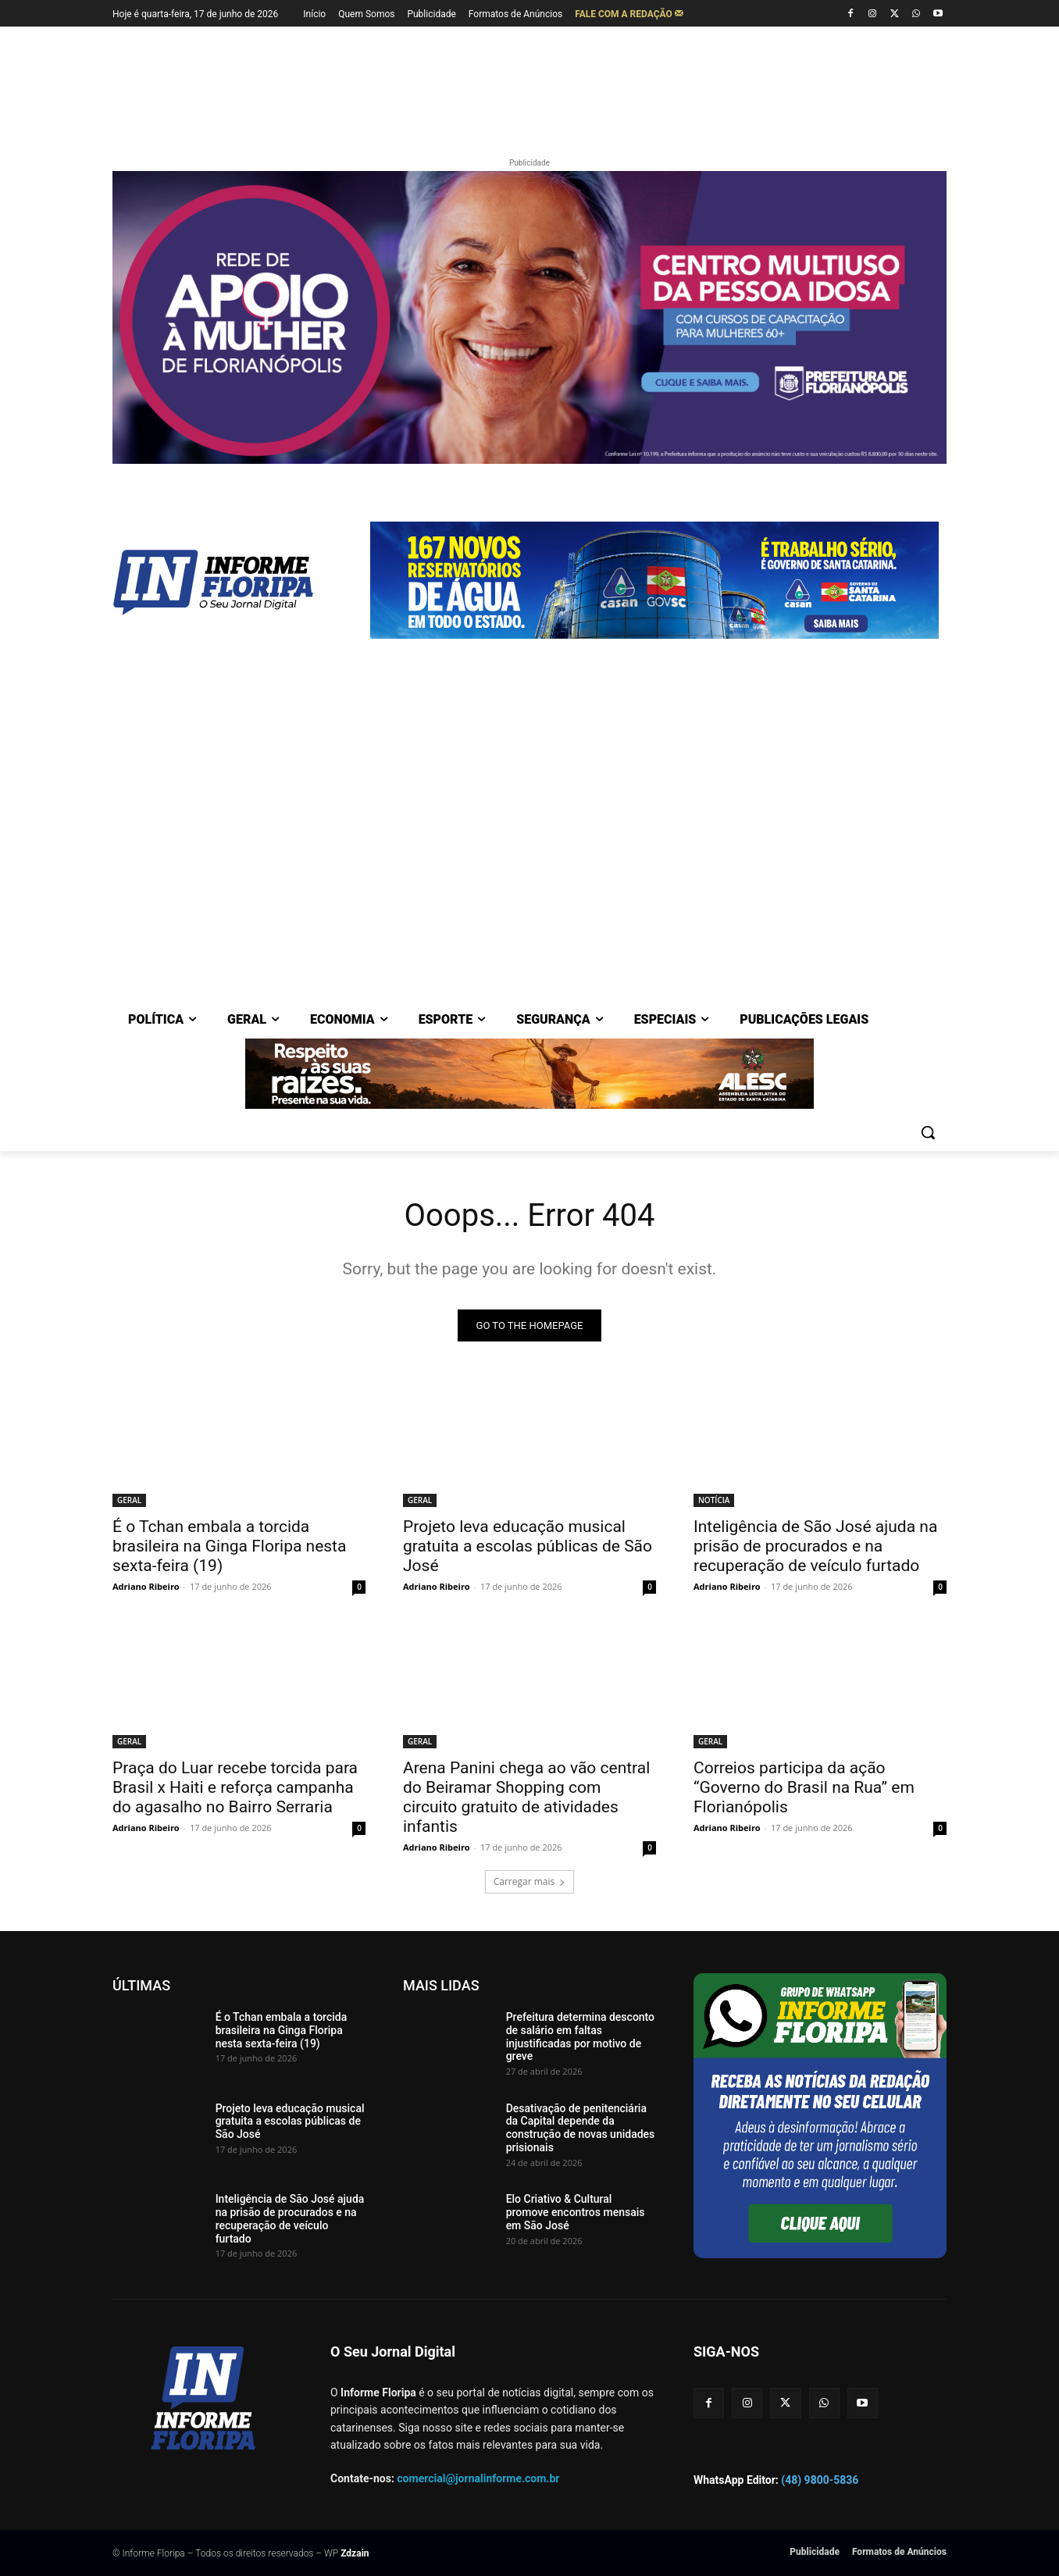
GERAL (129, 1500)
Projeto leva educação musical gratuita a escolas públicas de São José (527, 1546)
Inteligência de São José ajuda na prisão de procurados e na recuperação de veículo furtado (815, 1546)
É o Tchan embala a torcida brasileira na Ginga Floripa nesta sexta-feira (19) (229, 1546)
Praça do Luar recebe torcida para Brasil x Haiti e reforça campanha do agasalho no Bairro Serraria (235, 1787)
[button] (928, 1132)
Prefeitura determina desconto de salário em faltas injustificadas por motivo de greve (580, 2036)
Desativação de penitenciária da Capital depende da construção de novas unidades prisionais (580, 2128)
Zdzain (355, 2553)
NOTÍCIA (713, 1500)
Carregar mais (530, 1881)
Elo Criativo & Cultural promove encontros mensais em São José (575, 2212)
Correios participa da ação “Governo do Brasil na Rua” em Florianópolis (804, 1787)
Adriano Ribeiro (146, 1586)
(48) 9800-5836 (819, 2480)
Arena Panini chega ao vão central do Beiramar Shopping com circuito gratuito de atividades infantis (526, 1797)
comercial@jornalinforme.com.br (478, 2478)
